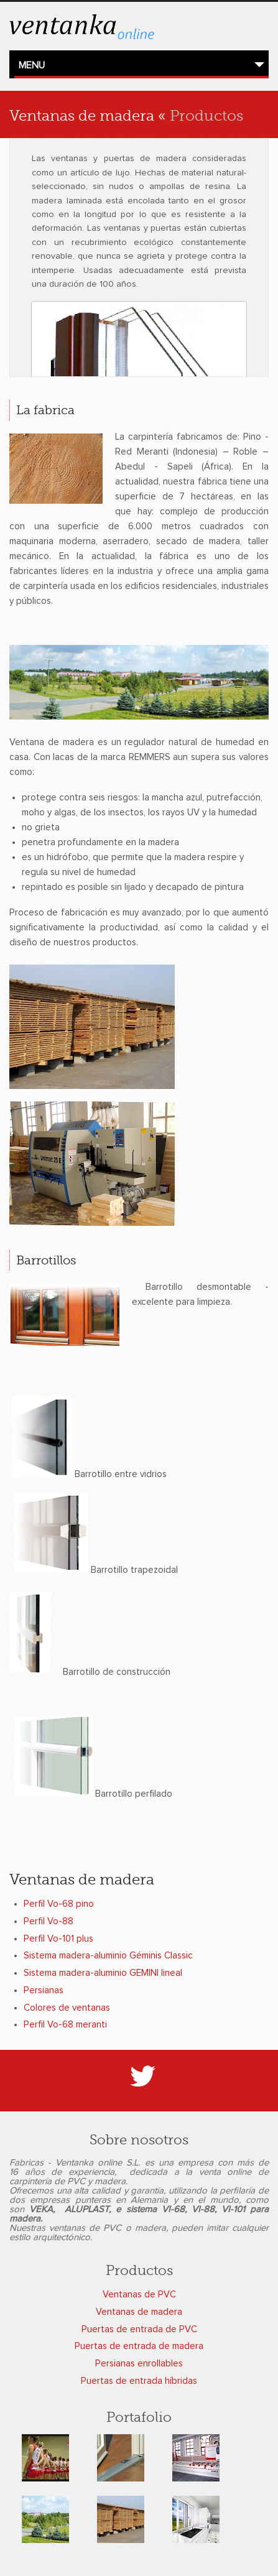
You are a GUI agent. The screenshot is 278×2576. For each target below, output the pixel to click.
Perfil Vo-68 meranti (65, 2024)
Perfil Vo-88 (48, 1921)
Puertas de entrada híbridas (139, 2381)
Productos (206, 116)
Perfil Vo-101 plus (58, 1939)
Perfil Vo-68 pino (59, 1904)
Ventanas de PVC (139, 2294)
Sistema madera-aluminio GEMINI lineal (103, 1973)
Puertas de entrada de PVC (139, 2329)
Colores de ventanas (67, 2008)
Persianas (43, 1990)
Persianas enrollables (139, 2363)
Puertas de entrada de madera (139, 2346)
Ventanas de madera (139, 2312)
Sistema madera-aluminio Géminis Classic (108, 1955)
